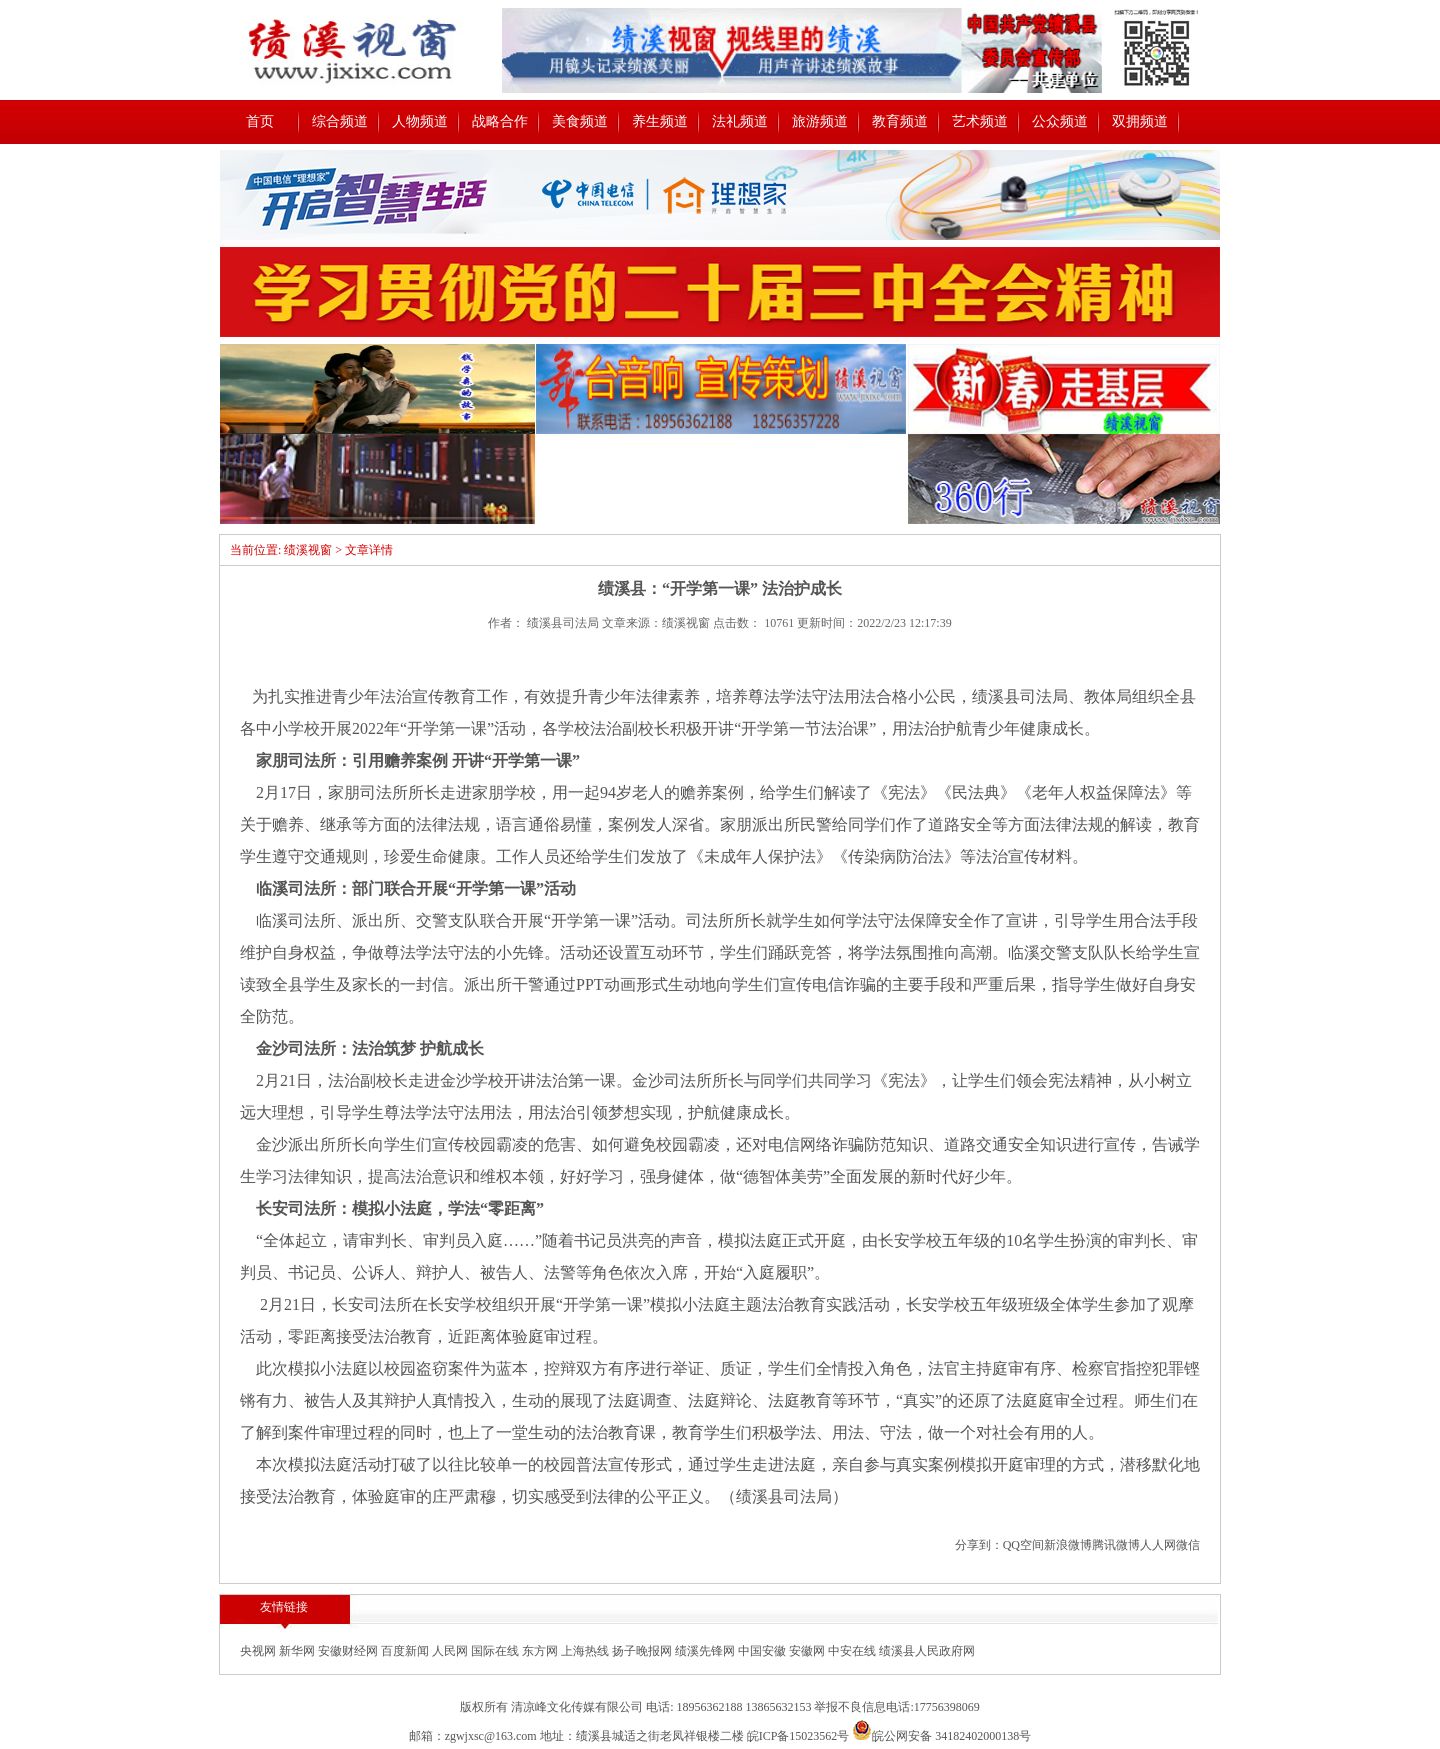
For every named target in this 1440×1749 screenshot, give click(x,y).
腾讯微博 (1116, 1545)
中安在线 (853, 1651)
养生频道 (660, 121)
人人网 (1158, 1545)
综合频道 (340, 121)
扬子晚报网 (643, 1651)
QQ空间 (1023, 1545)
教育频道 (900, 121)
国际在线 (496, 1651)
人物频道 (420, 121)
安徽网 (808, 1651)
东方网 (541, 1651)
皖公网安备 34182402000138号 (941, 1736)
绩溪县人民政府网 (927, 1651)
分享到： (979, 1545)
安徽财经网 (349, 1651)
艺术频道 (980, 121)
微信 (1188, 1545)
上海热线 (586, 1651)
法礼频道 (740, 121)
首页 (260, 121)
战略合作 (500, 121)
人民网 (451, 1651)
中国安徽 (763, 1651)
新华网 (298, 1651)
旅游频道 (820, 121)
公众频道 (1060, 121)
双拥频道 (1140, 121)
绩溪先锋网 (706, 1651)
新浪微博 (1068, 1545)
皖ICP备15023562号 (798, 1736)
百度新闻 (406, 1651)
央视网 (259, 1651)
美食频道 (580, 121)
